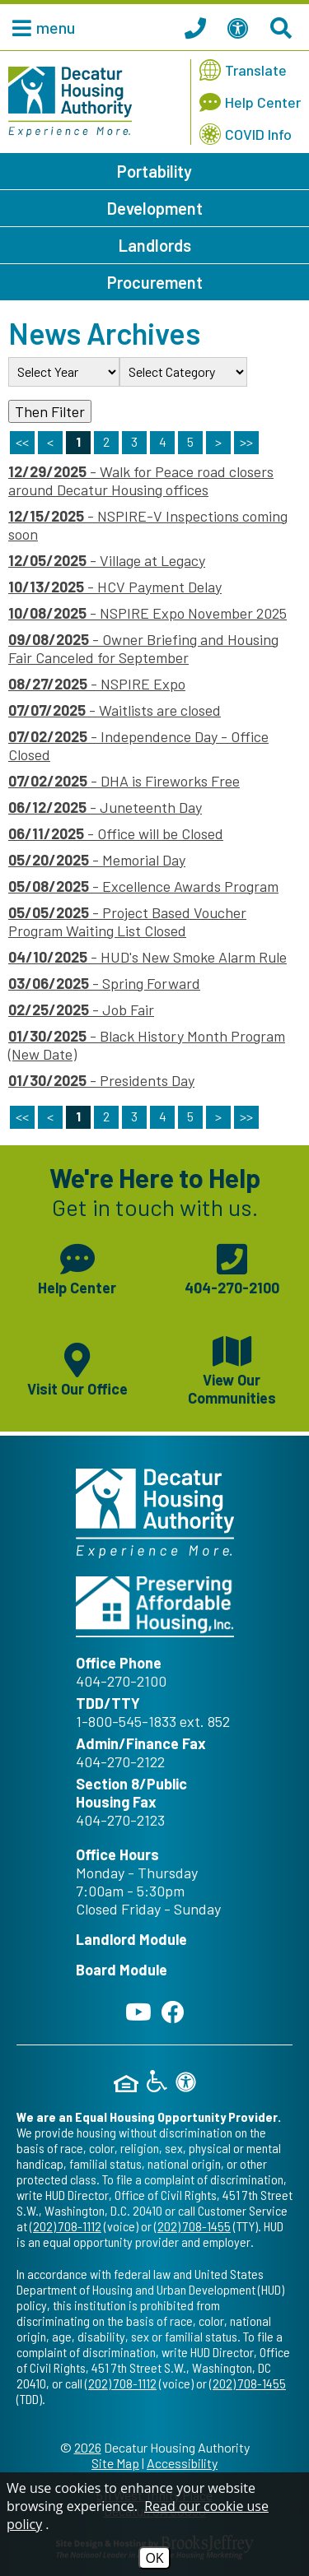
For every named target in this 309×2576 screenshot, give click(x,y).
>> (246, 1116)
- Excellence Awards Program (143, 886)
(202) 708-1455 (192, 2226)
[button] (39, 27)
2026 (87, 2447)
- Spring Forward (104, 983)
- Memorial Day (96, 860)
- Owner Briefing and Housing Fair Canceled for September (143, 648)
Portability (154, 171)
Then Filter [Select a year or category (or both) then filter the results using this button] (50, 411)
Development (155, 208)
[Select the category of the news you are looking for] (183, 372)
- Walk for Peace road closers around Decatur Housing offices (141, 480)
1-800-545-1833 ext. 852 (153, 1721)
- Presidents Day (101, 1080)
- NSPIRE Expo (96, 684)
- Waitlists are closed (114, 710)
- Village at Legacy (106, 560)
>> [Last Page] (246, 441)
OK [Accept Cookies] (154, 2558)
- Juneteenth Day (105, 807)
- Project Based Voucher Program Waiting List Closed (127, 921)
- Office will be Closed (115, 833)
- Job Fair (81, 1009)
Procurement (155, 282)
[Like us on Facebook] (173, 2011)
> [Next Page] (218, 441)
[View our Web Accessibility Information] (240, 27)
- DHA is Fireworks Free (124, 781)
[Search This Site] (283, 27)
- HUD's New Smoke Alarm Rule (147, 957)
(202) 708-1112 (65, 2226)
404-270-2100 (121, 1681)
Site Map (115, 2463)
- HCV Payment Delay (115, 587)
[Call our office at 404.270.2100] (197, 27)
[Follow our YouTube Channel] (138, 2011)
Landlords (155, 245)
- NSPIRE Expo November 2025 (147, 613)
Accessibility (182, 2463)
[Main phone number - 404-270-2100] (232, 1267)
